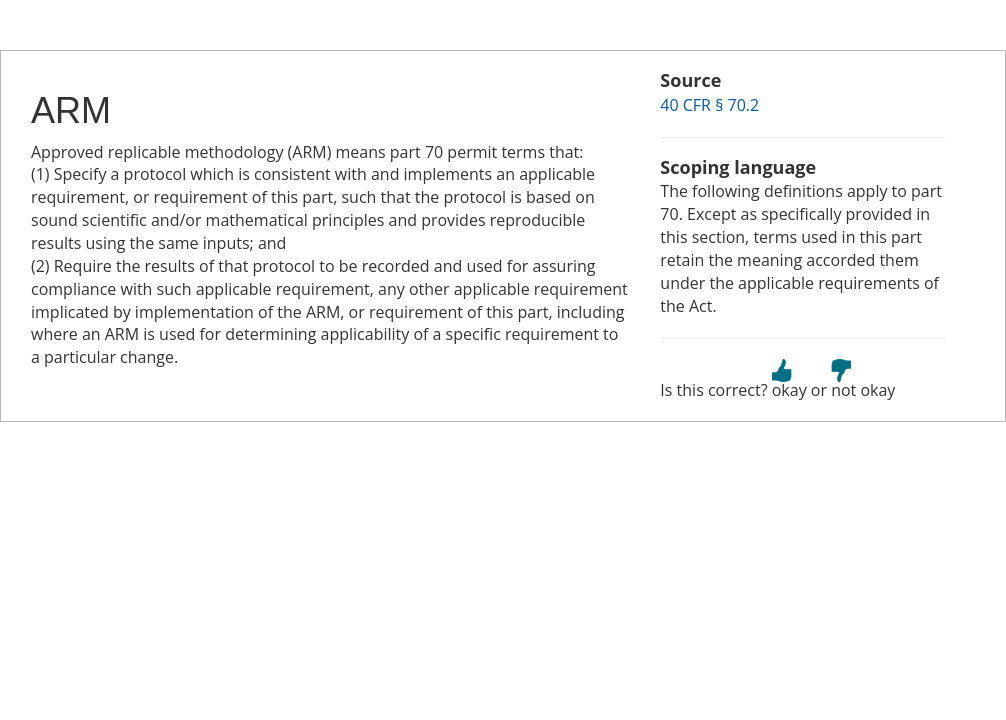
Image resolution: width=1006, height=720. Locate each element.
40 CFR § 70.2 (709, 105)
